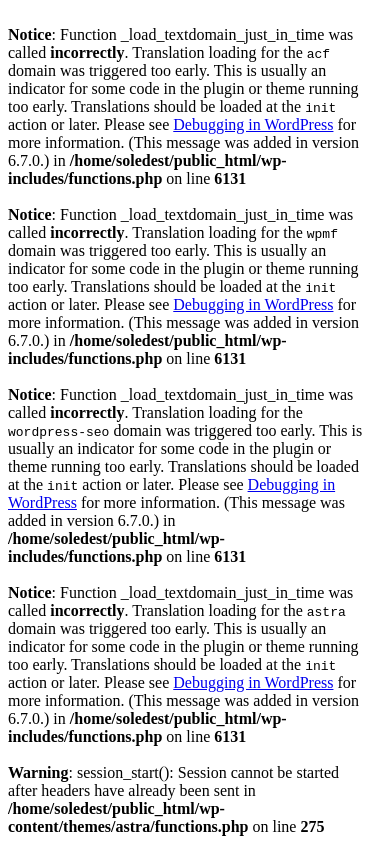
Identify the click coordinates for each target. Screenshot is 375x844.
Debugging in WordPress (253, 124)
